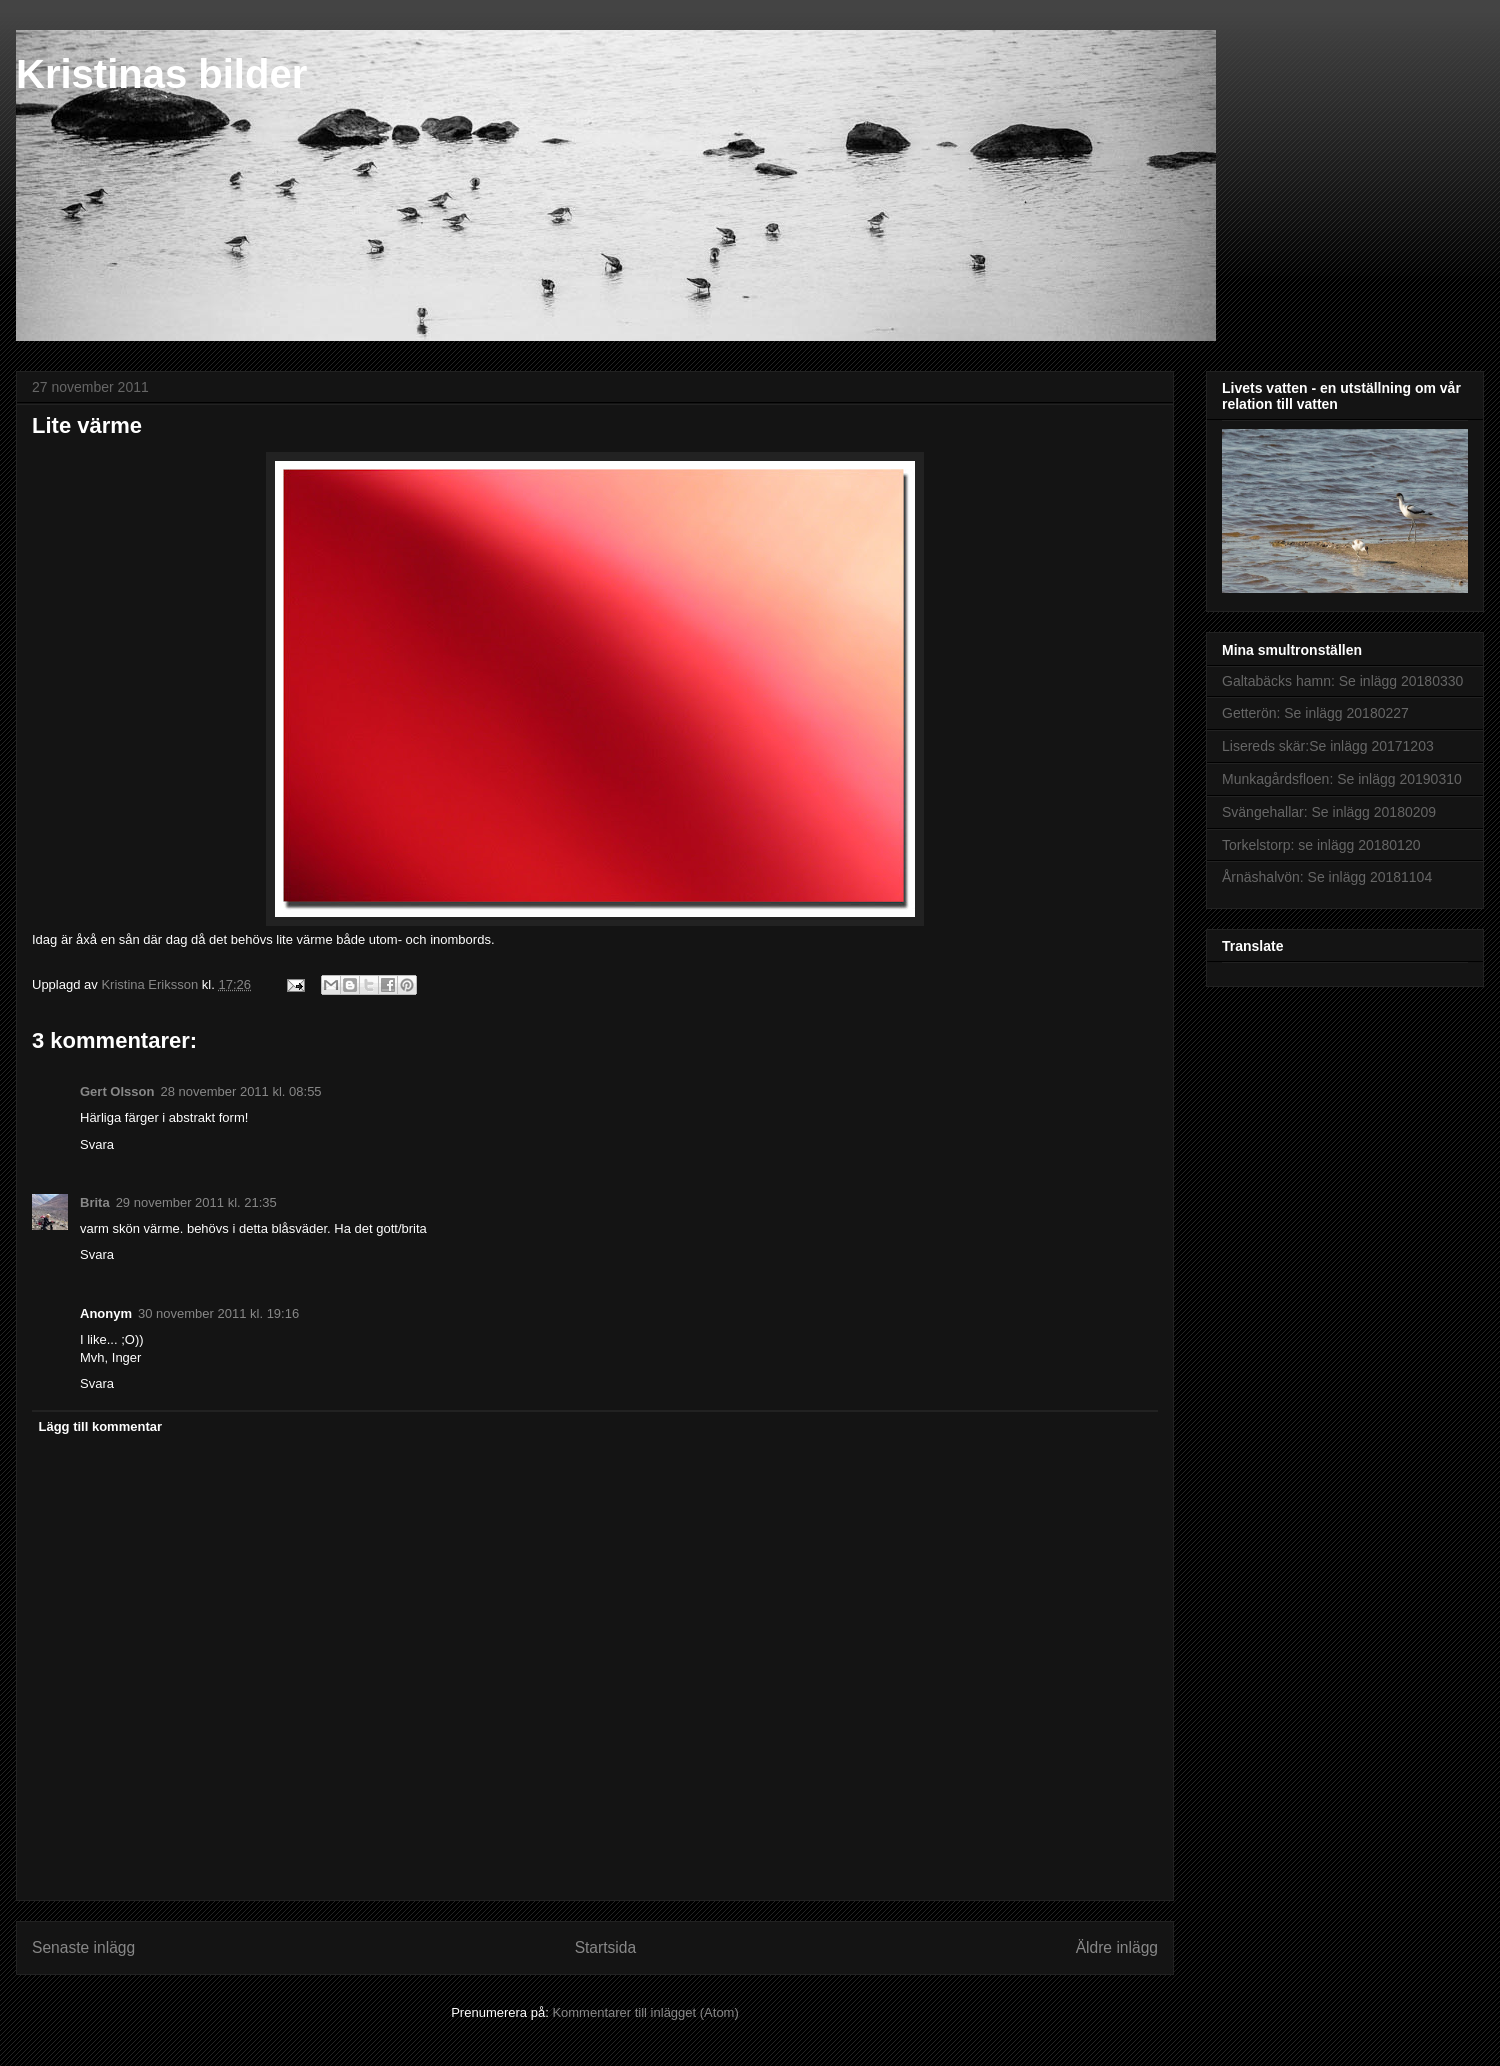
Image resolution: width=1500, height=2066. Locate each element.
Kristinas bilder (161, 74)
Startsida (606, 1947)
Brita (95, 1202)
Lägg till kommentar (101, 1426)
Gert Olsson (117, 1091)
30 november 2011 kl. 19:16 (218, 1313)
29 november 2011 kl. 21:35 (196, 1202)
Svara (97, 1144)
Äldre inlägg (1117, 1947)
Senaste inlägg (83, 1947)
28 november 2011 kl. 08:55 (240, 1091)
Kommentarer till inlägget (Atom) (645, 2012)
